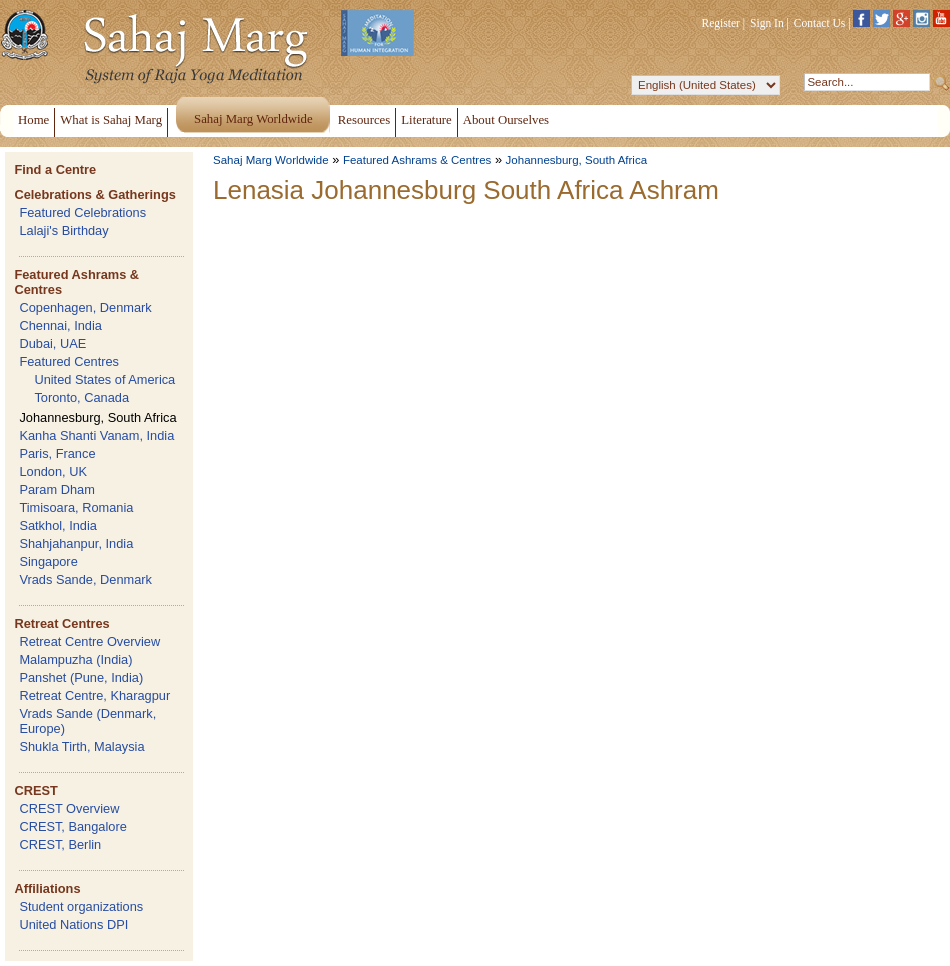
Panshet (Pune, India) (81, 677)
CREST (35, 790)
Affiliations (47, 888)
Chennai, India (60, 325)
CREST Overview (69, 808)
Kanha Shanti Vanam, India (96, 435)
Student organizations (81, 906)
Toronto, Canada (81, 397)
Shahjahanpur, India (76, 543)
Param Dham (56, 489)
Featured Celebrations (82, 212)
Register (721, 23)
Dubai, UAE (52, 343)
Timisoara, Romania (76, 507)
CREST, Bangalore (72, 826)
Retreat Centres (61, 623)
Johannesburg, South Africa (97, 417)
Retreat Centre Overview (89, 641)
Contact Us (820, 23)
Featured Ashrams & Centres (417, 160)
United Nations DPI (73, 924)
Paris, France (57, 453)
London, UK (53, 471)
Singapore (48, 561)
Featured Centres (69, 361)
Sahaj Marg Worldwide (271, 160)
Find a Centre (55, 169)
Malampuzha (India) (75, 659)
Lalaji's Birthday (63, 230)
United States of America (104, 379)
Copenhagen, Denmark (85, 307)
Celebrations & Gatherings (94, 194)
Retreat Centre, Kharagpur (94, 695)
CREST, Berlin (60, 844)
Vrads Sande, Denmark (85, 579)
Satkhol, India (58, 525)
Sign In (767, 23)
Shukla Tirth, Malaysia (81, 746)
